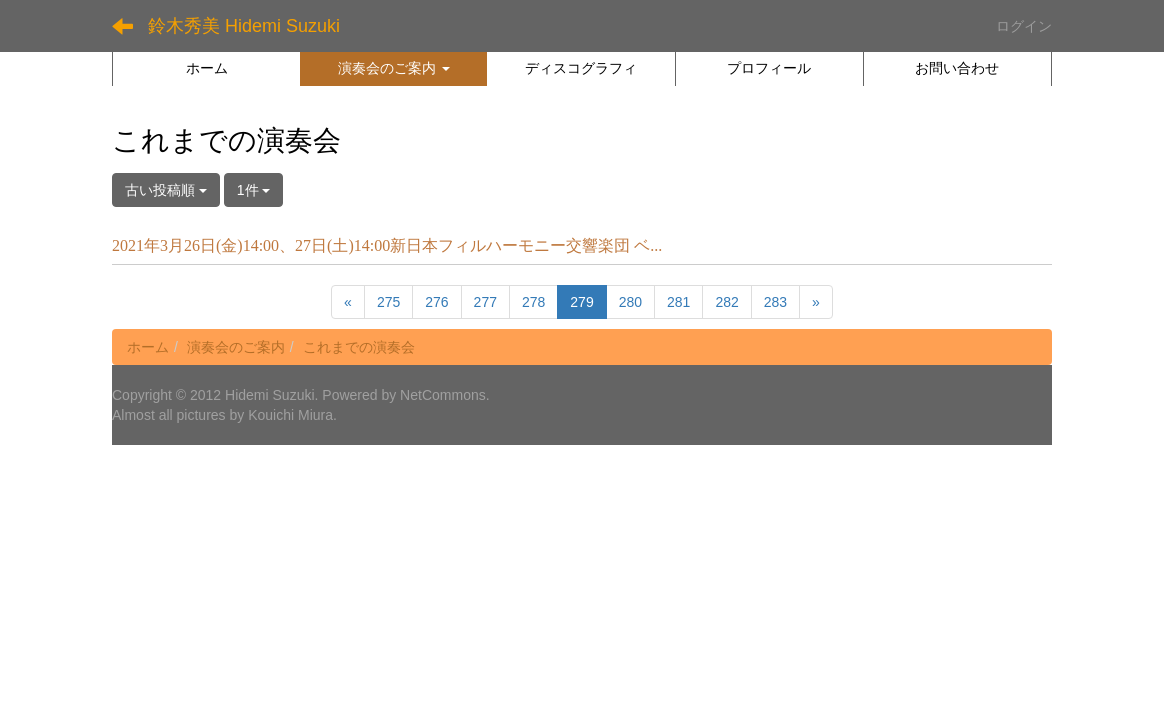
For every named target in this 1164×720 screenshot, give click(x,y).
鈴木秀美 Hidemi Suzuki (244, 26)
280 (630, 302)
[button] (393, 68)
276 (436, 302)
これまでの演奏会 (359, 347)
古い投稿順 (166, 190)
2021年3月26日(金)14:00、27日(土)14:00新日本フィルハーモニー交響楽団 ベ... (387, 245)
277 (485, 302)
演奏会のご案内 (236, 347)
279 (581, 302)
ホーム (148, 347)
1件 (254, 190)
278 (533, 302)
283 (775, 302)
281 (678, 302)
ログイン (1024, 26)
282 (726, 302)
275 (388, 302)
